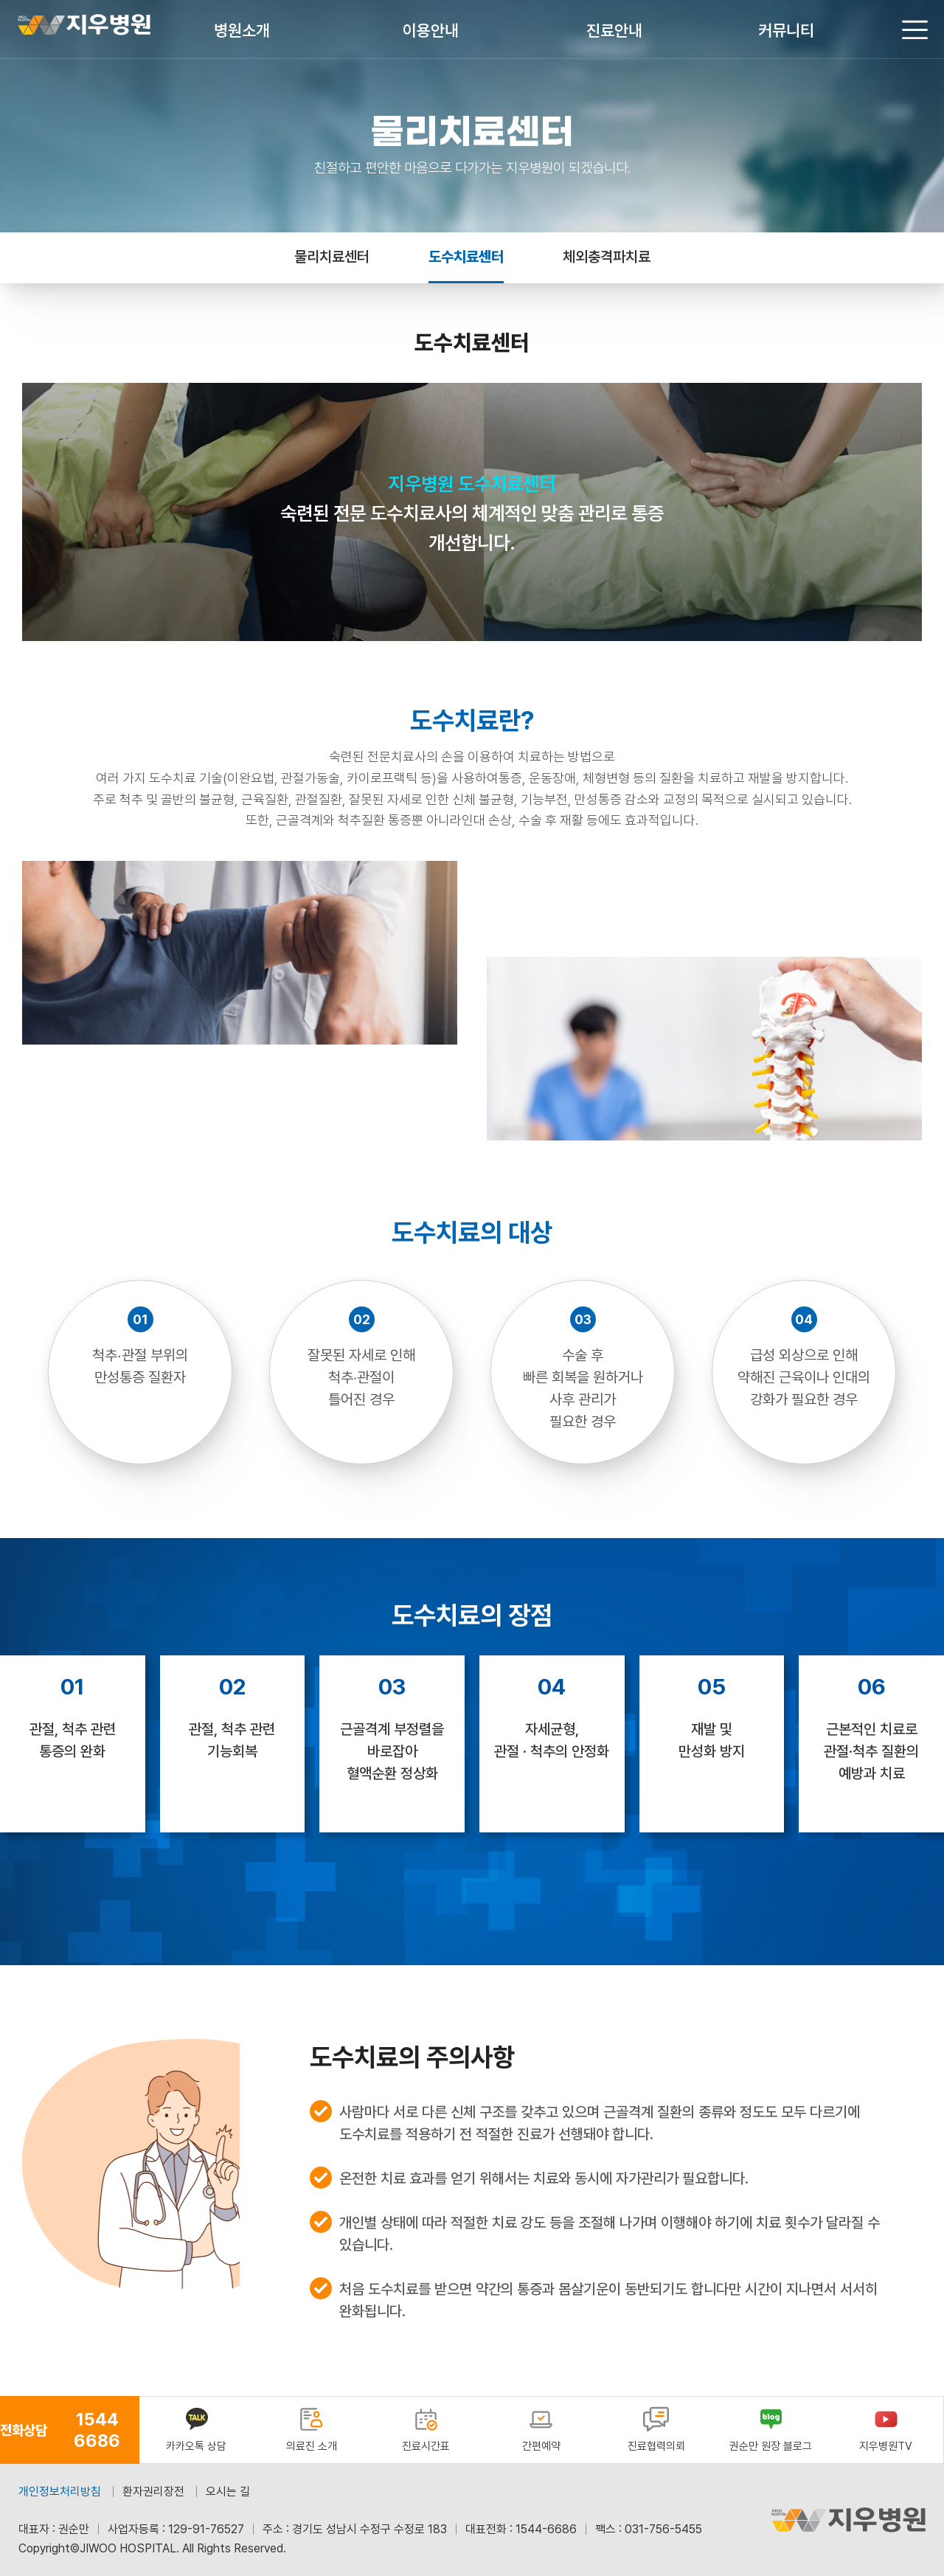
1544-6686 (546, 2529)
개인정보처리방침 (59, 2492)
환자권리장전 (153, 2492)
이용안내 (431, 30)
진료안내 (614, 30)
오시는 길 (228, 2492)
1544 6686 (97, 2430)
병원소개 (242, 30)
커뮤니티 (786, 30)
